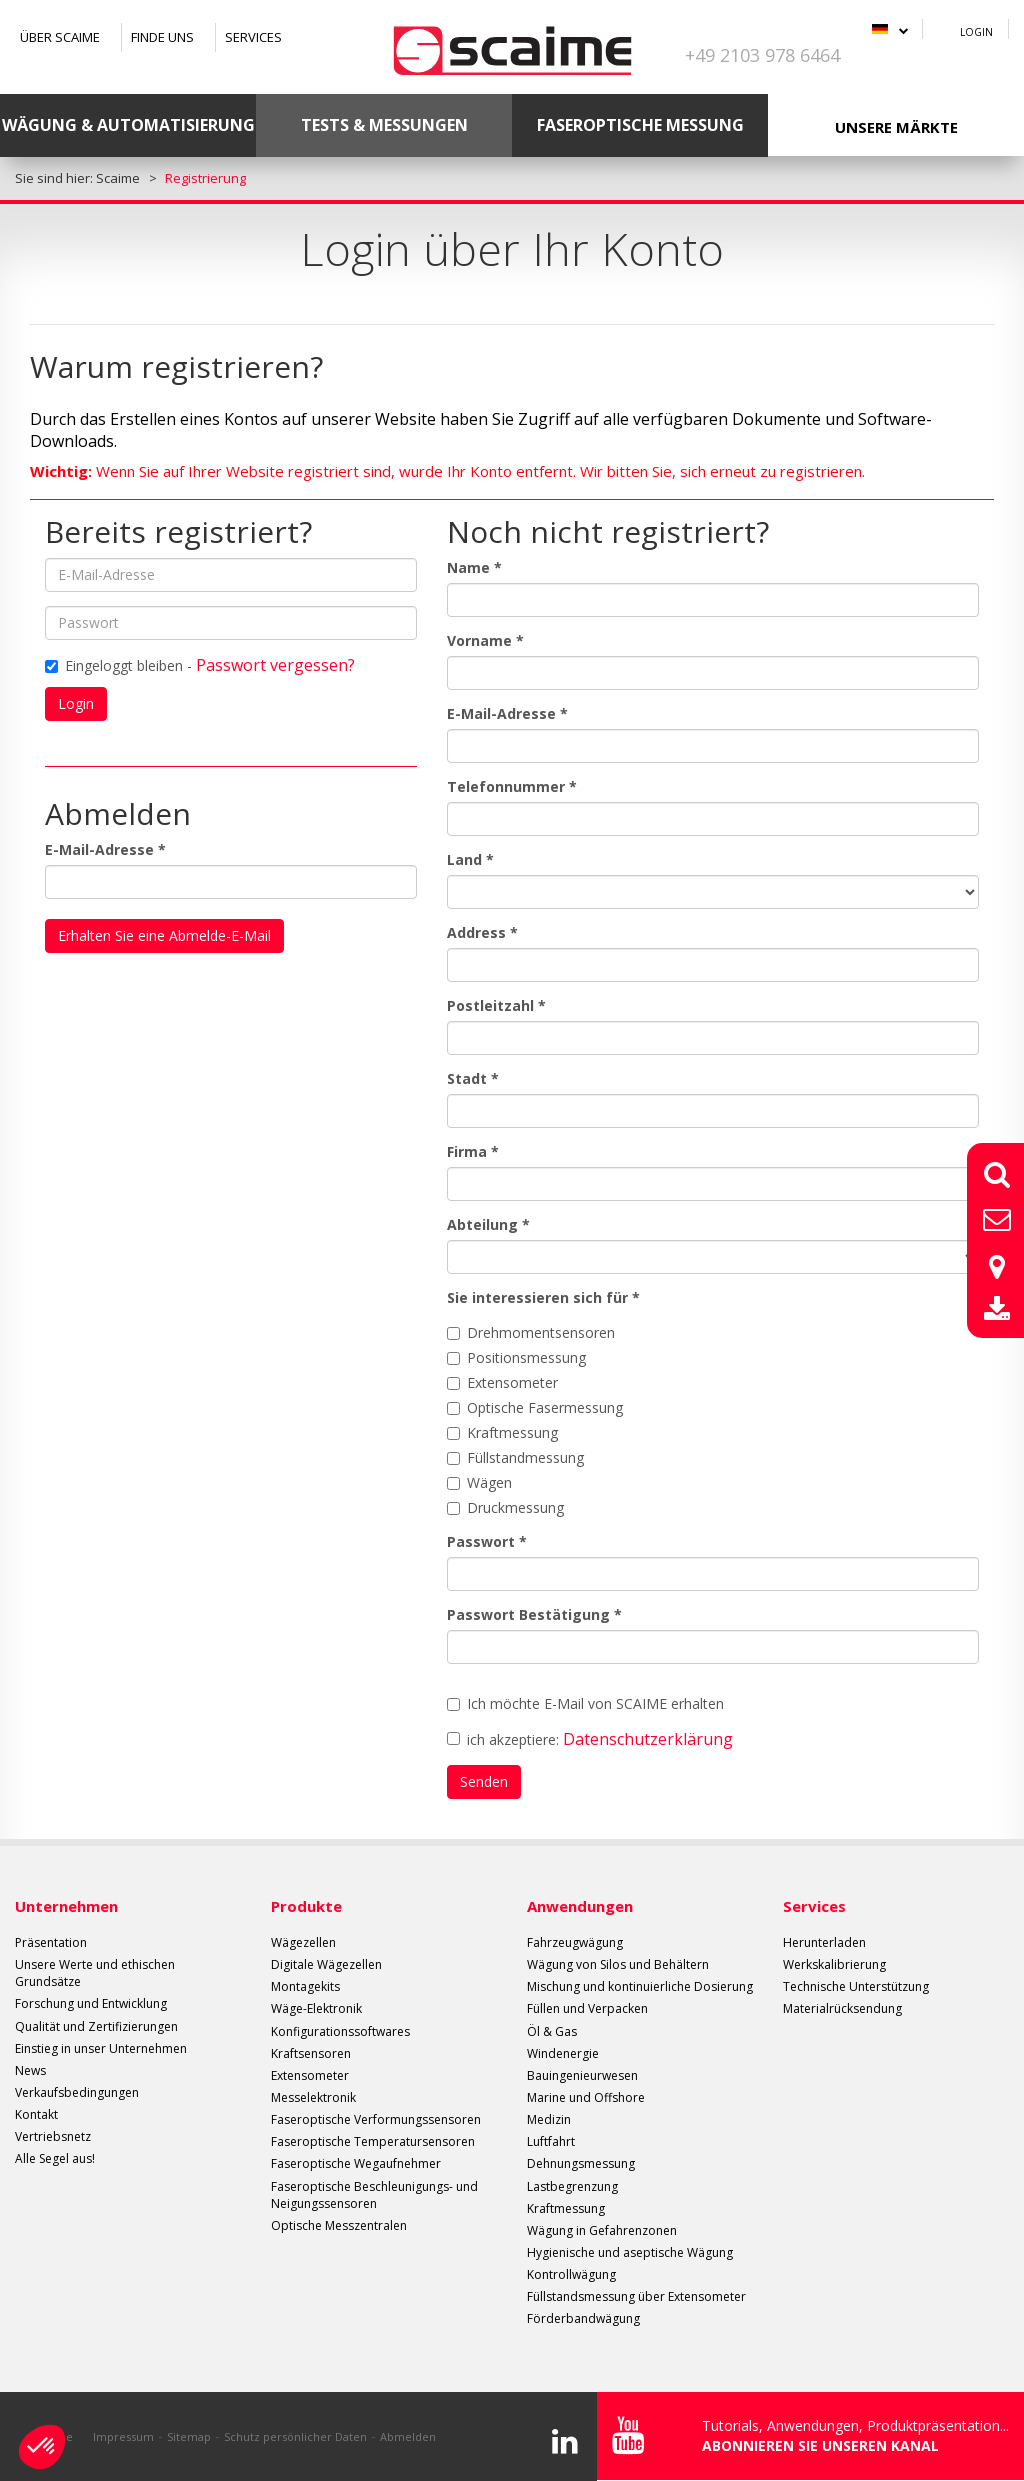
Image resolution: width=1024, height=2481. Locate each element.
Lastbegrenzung (572, 2186)
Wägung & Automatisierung (128, 125)
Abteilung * (488, 1224)
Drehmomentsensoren (531, 1332)
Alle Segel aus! (55, 2158)
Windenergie (563, 2053)
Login (976, 32)
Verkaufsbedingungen (77, 2092)
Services (253, 37)
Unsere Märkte (896, 127)
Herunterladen (824, 1942)
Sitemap (189, 2436)
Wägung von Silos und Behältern (618, 1964)
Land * (470, 859)
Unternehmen (66, 1906)
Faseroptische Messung (640, 125)
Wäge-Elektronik (316, 2008)
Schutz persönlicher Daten (295, 2436)
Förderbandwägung (583, 2318)
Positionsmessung (516, 1357)
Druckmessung (505, 1507)
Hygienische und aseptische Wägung (630, 2252)
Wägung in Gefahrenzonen (602, 2230)
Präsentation (51, 1942)
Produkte (306, 1906)
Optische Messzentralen (339, 2225)
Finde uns (162, 37)
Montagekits (305, 1986)
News (30, 2070)
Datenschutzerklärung (648, 1739)
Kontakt (36, 2114)
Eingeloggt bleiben (114, 665)
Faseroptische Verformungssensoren (376, 2119)
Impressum (123, 2436)
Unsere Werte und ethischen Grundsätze (95, 1973)
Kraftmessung (502, 1432)
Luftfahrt (551, 2141)
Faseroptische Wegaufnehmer (356, 2163)
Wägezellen (303, 1942)
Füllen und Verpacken (587, 2008)
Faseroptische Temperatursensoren (373, 2141)
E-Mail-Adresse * (105, 849)
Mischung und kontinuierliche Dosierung (640, 1986)
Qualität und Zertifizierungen (96, 2026)
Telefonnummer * (512, 786)
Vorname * (485, 640)
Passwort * (487, 1541)
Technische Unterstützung (856, 1986)
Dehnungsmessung (581, 2163)
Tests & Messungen (384, 125)
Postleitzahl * (496, 1005)
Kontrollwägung (571, 2274)
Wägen (479, 1482)
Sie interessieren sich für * (543, 1297)
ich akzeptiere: (590, 1739)
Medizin (549, 2119)
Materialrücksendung (842, 2008)
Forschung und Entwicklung (91, 2003)
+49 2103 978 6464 (762, 55)
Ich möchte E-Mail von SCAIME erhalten (585, 1703)
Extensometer (502, 1382)
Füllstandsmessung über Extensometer (636, 2296)
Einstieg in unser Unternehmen (101, 2048)
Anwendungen (580, 1906)
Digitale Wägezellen (326, 1964)
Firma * (473, 1151)
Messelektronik (313, 2097)
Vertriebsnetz (53, 2136)
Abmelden (408, 2436)
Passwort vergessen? (275, 665)
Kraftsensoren (311, 2053)
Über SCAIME (60, 37)
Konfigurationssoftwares (340, 2031)
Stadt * (473, 1078)
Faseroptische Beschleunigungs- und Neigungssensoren (374, 2195)
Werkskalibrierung (834, 1964)
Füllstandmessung (515, 1457)
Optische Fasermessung (535, 1407)
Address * (482, 932)
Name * (474, 567)
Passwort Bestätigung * (534, 1614)
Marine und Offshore (586, 2097)
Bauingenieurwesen (582, 2075)
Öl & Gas (552, 2031)
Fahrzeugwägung (575, 1942)
